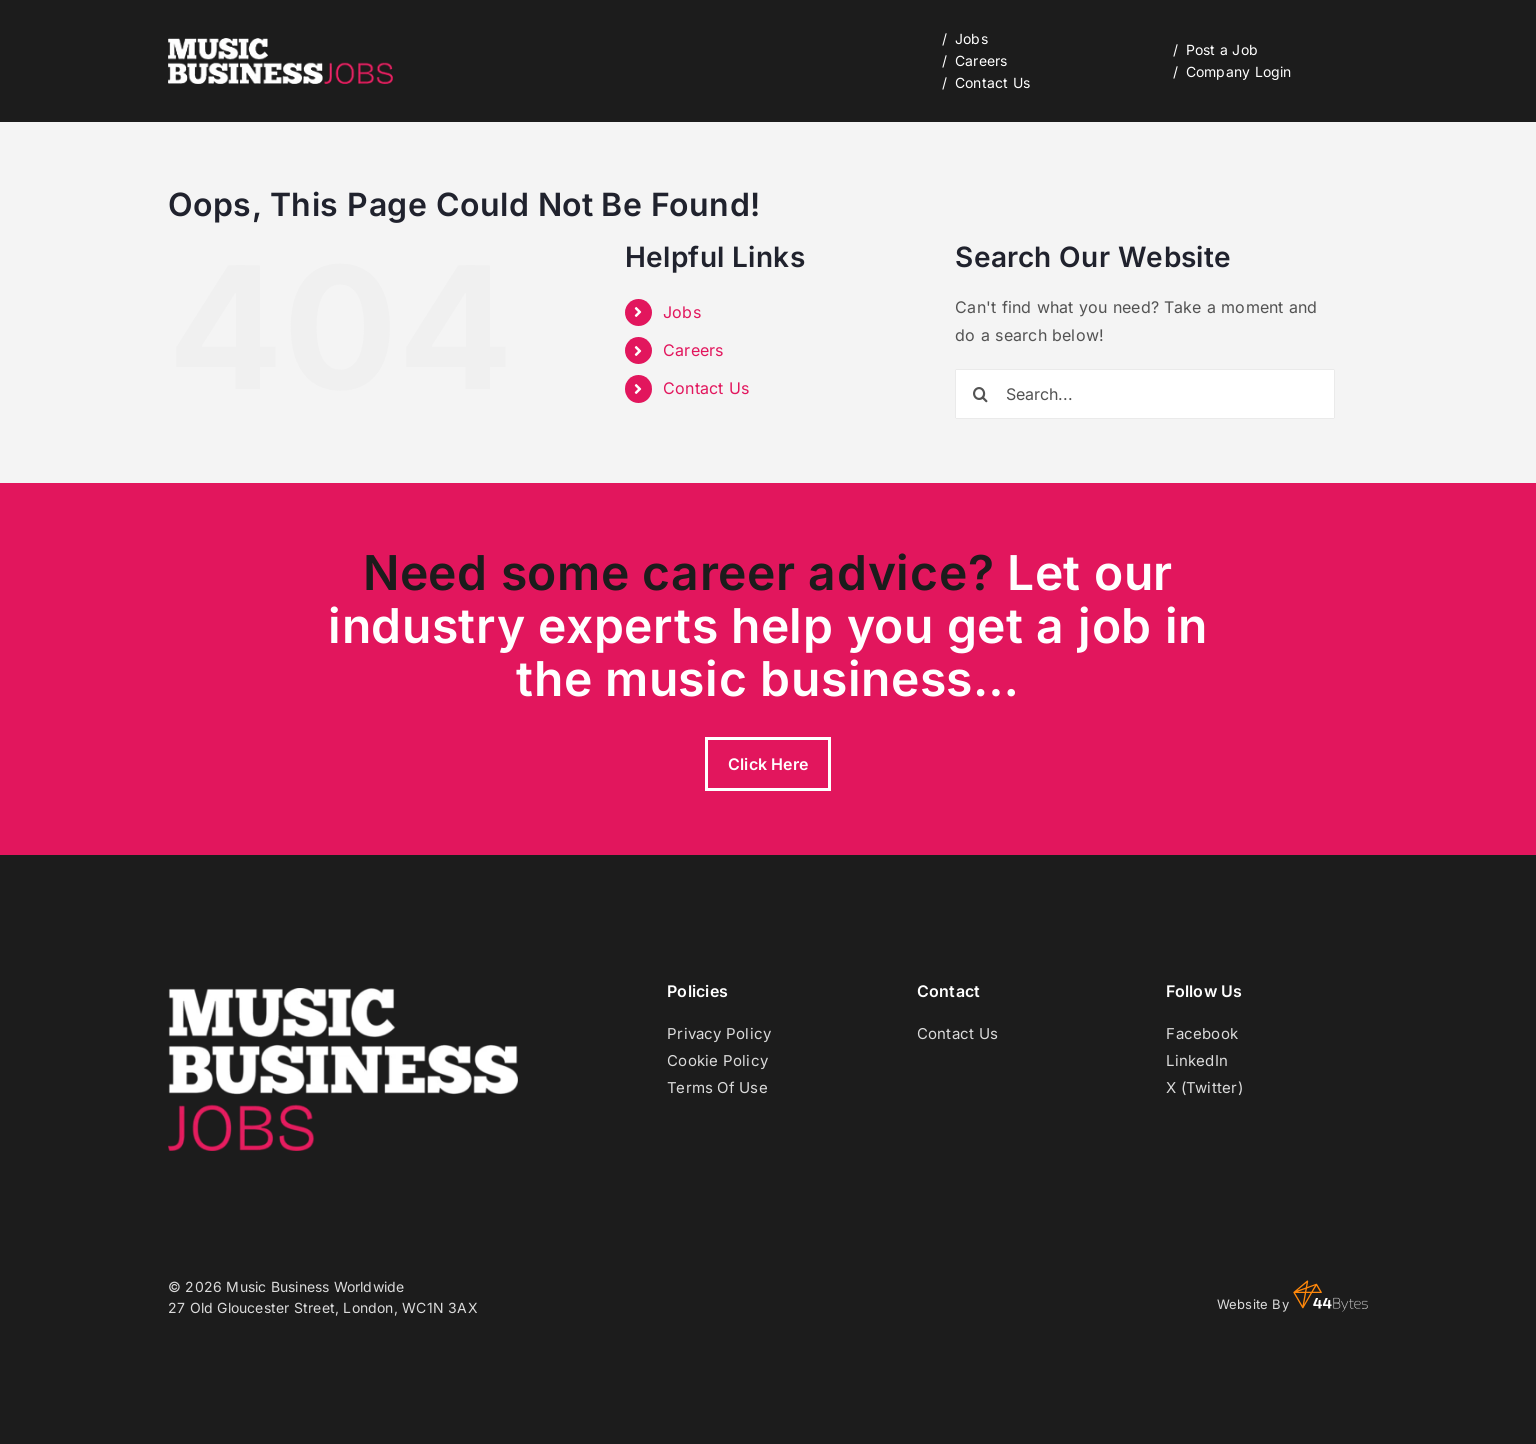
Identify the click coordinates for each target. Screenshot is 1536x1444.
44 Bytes (1330, 1296)
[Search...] (1145, 394)
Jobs (682, 312)
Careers (693, 350)
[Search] (980, 394)
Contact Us (706, 388)
